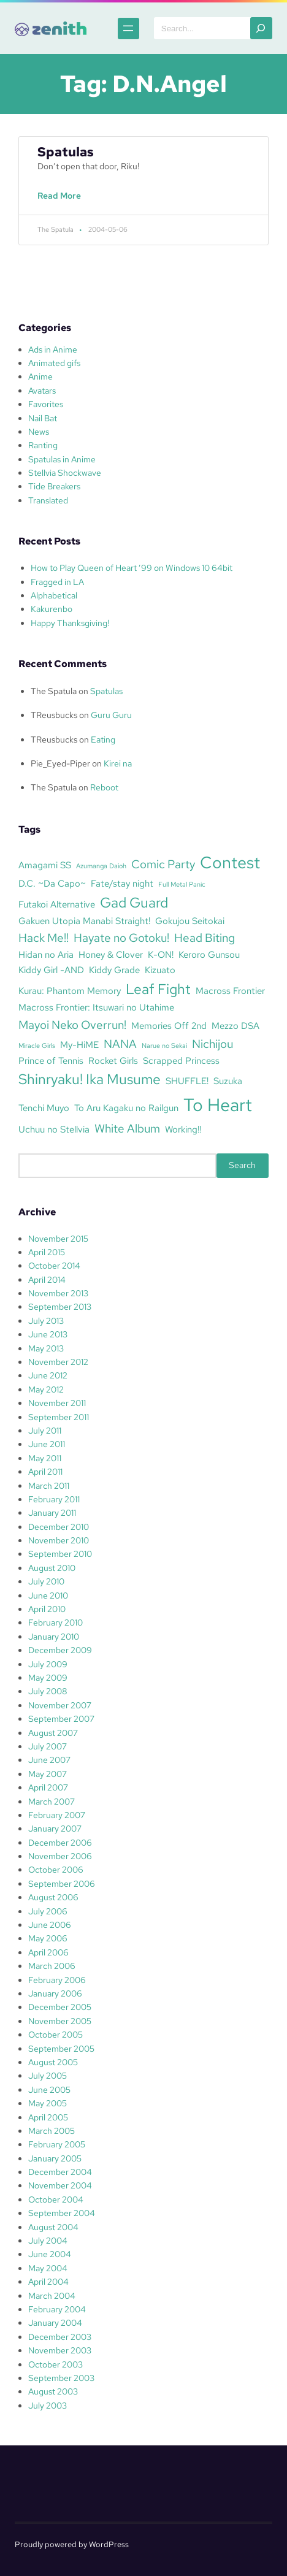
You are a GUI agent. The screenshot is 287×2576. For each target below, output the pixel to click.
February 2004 (57, 2309)
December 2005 (59, 2006)
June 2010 (48, 1595)
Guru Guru (111, 714)
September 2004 (61, 2213)
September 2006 (61, 1883)
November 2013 (58, 1293)
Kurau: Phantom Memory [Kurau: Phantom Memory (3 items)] (69, 990)
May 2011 (44, 1458)
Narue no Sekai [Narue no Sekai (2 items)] (164, 1045)
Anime (40, 376)
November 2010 (58, 1540)
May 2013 (46, 1348)
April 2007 (48, 1787)
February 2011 (54, 1499)
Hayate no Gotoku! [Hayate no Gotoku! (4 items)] (121, 938)
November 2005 (59, 2021)
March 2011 (48, 1485)
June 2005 (49, 2089)
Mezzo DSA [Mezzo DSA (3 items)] (235, 1025)
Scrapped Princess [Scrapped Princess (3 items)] (181, 1060)
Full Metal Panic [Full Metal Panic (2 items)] (181, 884)
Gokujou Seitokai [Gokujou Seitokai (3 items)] (189, 920)
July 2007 (47, 1746)
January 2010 (53, 1636)
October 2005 (55, 2034)
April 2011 (45, 1471)
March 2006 (51, 1965)
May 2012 (46, 1389)
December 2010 (58, 1526)
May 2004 (47, 2268)
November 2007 (59, 1705)
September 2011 (58, 1417)
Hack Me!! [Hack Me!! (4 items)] (43, 938)
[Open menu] (128, 28)
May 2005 (47, 2103)
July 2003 (47, 2405)
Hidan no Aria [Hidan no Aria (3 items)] (46, 954)
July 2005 (47, 2075)
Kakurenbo (51, 608)
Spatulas (65, 151)
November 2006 (60, 1856)
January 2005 (55, 2158)
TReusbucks (54, 714)
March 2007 (51, 1801)
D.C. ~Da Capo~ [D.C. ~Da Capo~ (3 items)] (52, 883)
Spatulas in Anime (62, 459)
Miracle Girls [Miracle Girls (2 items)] (36, 1045)
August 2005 (53, 2062)
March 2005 (51, 2130)
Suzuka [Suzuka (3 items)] (227, 1080)
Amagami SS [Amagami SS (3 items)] (44, 864)
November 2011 (57, 1402)
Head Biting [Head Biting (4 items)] (204, 938)
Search (242, 1165)
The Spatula (54, 691)
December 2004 (60, 2171)
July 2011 (44, 1430)
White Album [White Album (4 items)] (127, 1128)
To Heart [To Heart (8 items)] (217, 1105)
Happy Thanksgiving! (70, 623)
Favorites (45, 404)
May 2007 (47, 1773)
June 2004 (49, 2254)
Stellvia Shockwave (64, 472)
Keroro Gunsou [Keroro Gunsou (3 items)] (209, 954)
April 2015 (46, 1252)
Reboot (104, 787)
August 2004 (53, 2227)
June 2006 (49, 1924)
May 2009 (47, 1677)
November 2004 (60, 2185)
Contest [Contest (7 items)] (230, 862)
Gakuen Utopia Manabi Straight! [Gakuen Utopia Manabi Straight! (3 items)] (84, 920)
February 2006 (57, 1980)
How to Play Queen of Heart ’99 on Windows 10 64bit (131, 567)
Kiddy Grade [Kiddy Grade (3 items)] (114, 969)
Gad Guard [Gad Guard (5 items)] (134, 902)
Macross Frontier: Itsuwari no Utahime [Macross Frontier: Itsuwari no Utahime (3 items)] (96, 1007)
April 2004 (48, 2281)
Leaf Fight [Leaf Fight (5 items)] (158, 989)
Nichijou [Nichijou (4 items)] (212, 1044)
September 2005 (61, 2048)
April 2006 (48, 1952)
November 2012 (58, 1361)
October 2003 (55, 2364)
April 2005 (48, 2117)
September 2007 (61, 1718)
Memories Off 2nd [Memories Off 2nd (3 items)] (169, 1025)
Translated (48, 500)
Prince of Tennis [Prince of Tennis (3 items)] (50, 1060)
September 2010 (60, 1553)
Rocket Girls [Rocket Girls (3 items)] (113, 1060)
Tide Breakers (54, 486)
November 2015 (58, 1238)
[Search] (261, 28)
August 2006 (53, 1897)
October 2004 (55, 2199)
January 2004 (55, 2322)
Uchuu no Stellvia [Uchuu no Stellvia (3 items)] (54, 1129)
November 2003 (59, 2350)
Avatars (42, 390)
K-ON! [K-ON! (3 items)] (161, 954)
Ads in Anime (52, 349)
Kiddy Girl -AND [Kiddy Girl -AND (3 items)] (51, 969)
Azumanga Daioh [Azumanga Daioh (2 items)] (101, 866)
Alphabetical (54, 595)
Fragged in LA (57, 581)
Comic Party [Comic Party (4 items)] (163, 864)
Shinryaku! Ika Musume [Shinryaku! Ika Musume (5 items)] (89, 1079)
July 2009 (47, 1664)
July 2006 (47, 1911)
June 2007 (49, 1759)
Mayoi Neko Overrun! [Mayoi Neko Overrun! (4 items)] (72, 1025)
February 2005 (56, 2144)
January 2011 (52, 1512)
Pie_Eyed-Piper (60, 763)
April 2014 (47, 1279)
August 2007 (53, 1732)
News (38, 431)
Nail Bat (42, 418)
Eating (103, 739)
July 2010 (46, 1581)
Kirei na (118, 763)
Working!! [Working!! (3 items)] (183, 1129)
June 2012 (47, 1375)
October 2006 (55, 1869)
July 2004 (47, 2240)
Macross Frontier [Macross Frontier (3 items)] (230, 990)
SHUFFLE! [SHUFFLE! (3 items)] (187, 1080)
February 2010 (55, 1622)
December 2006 (60, 1842)
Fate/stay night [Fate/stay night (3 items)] (122, 883)
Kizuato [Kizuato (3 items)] (160, 969)
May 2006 (47, 1938)
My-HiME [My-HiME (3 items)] (79, 1044)
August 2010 (51, 1567)
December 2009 (60, 1650)
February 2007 (56, 1815)
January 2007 (55, 1828)
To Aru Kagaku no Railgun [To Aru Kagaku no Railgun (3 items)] (126, 1107)
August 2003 (53, 2391)
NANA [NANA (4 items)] (120, 1044)
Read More (61, 202)
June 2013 (47, 1334)
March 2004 (51, 2295)
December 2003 (59, 2336)
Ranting (43, 445)
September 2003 (61, 2377)
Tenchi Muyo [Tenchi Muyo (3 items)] (43, 1107)
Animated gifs (54, 363)
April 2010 (47, 1609)
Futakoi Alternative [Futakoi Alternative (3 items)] (56, 904)
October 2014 (54, 1265)
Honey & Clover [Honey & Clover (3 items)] (110, 954)
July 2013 (46, 1320)
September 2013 (59, 1306)
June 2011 (46, 1444)
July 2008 (47, 1691)
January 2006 (55, 1993)
